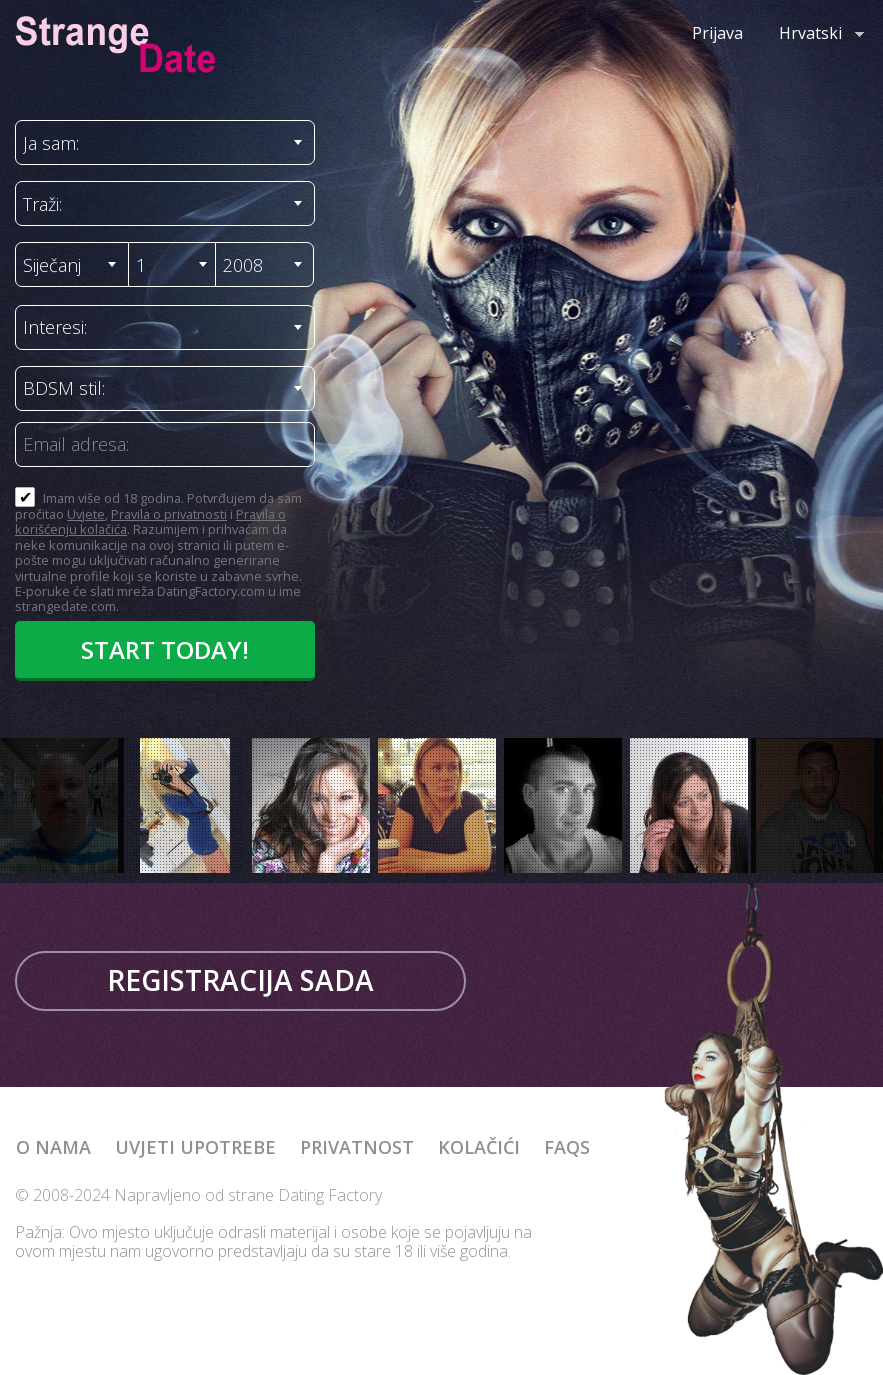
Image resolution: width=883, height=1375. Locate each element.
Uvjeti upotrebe (195, 1147)
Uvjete (86, 514)
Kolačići (479, 1147)
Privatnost (357, 1147)
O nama (53, 1147)
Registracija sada (240, 980)
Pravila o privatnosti (169, 514)
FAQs (567, 1147)
